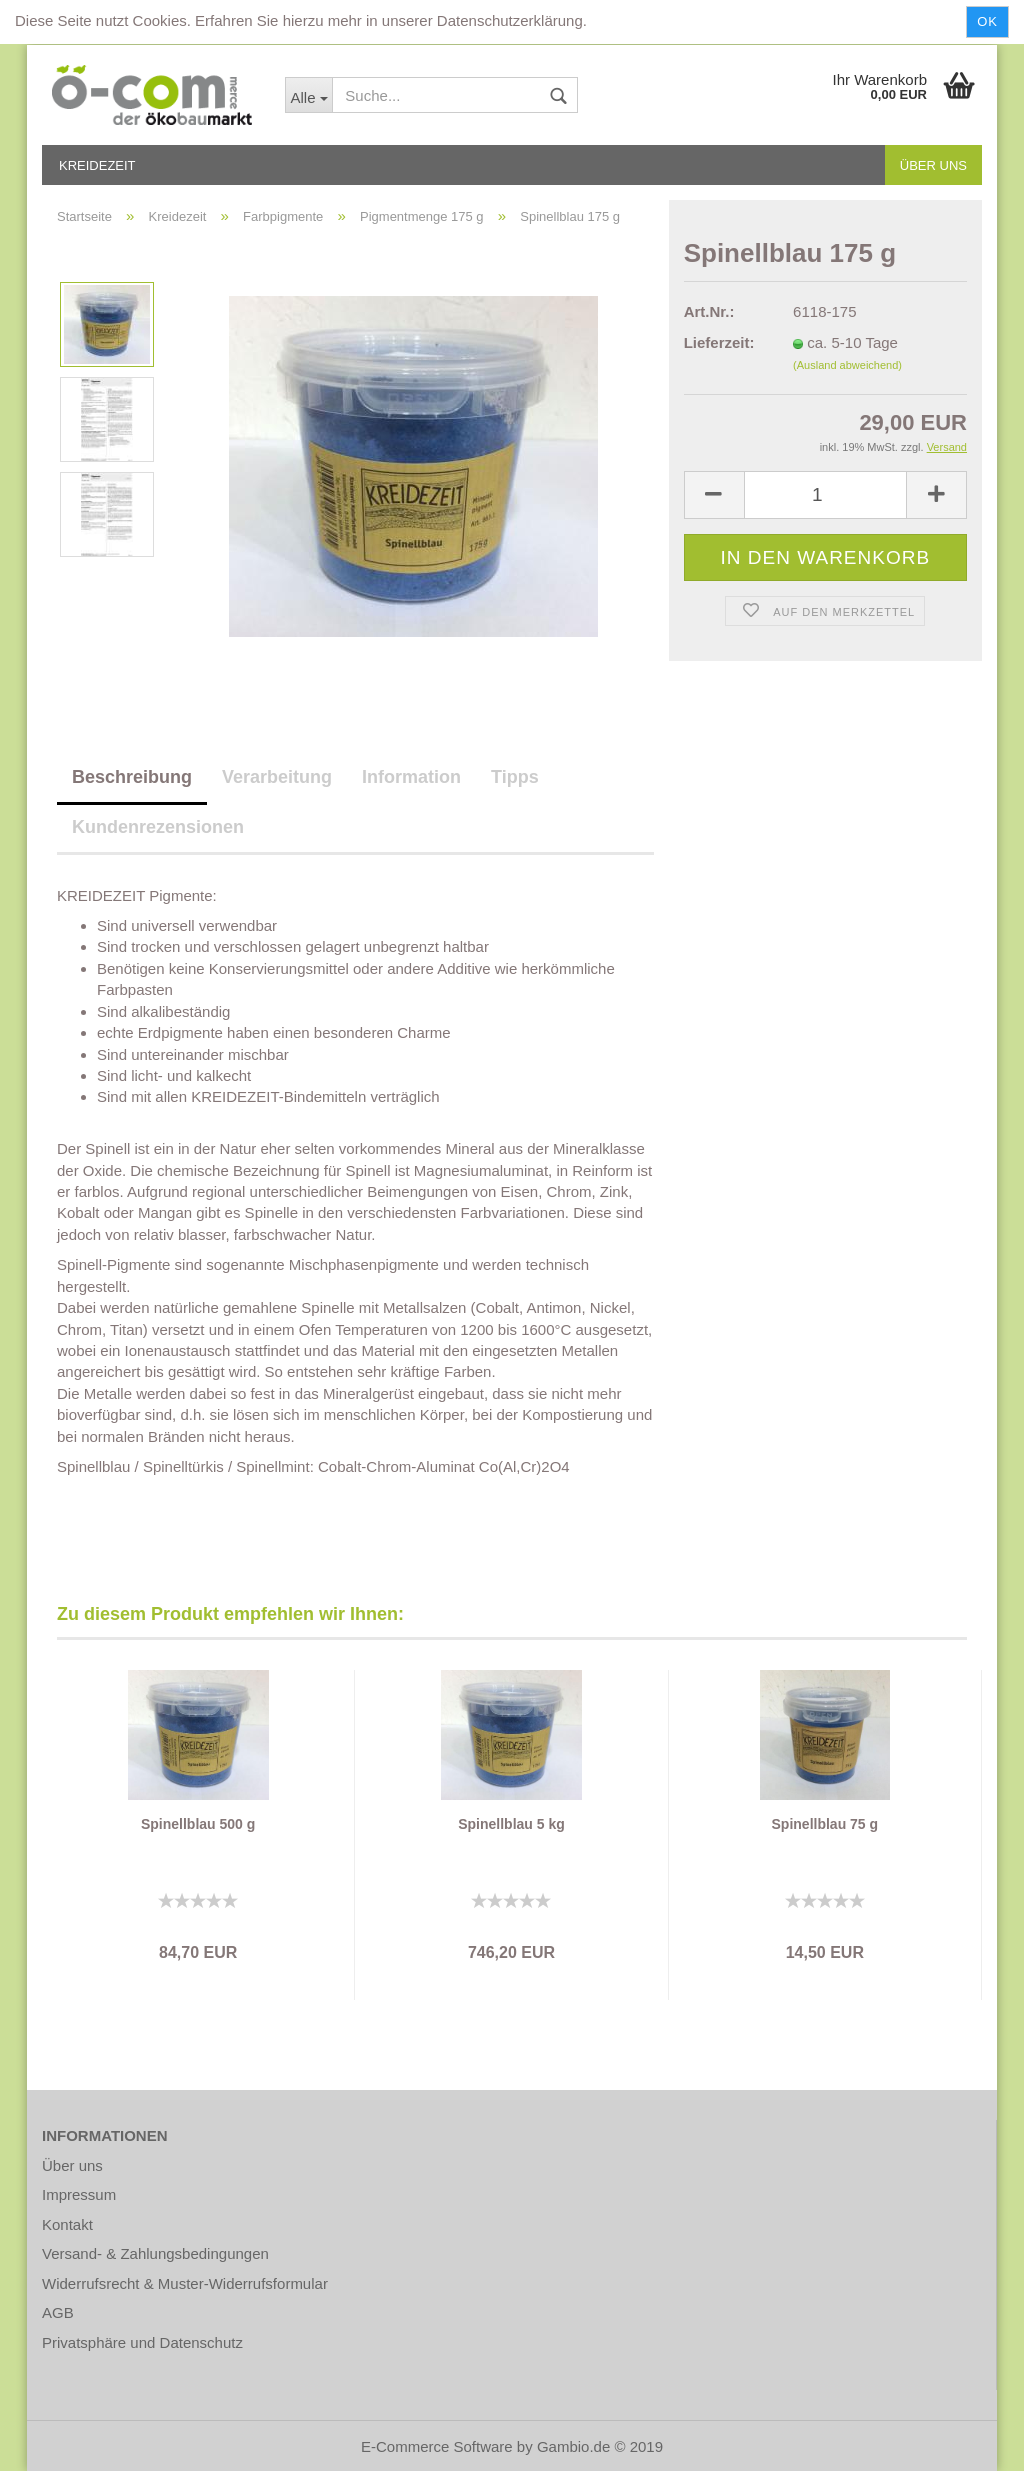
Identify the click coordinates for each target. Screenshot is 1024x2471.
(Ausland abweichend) (847, 365)
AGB (58, 2312)
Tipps (515, 777)
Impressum (79, 2194)
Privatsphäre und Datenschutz (142, 2342)
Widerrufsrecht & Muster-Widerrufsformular (185, 2283)
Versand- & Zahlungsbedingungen (155, 2253)
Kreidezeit (97, 165)
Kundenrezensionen (158, 827)
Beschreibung (132, 777)
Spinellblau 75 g (825, 1824)
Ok (987, 21)
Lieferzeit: (719, 342)
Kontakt (67, 2224)
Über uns (933, 165)
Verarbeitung (277, 777)
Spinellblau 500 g (198, 1824)
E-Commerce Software (437, 2446)
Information (411, 777)
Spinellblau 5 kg (511, 1824)
